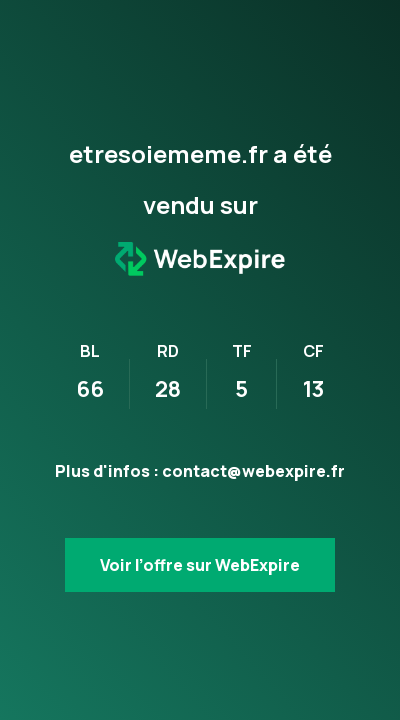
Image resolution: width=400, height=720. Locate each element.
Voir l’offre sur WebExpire (200, 565)
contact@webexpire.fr (253, 471)
